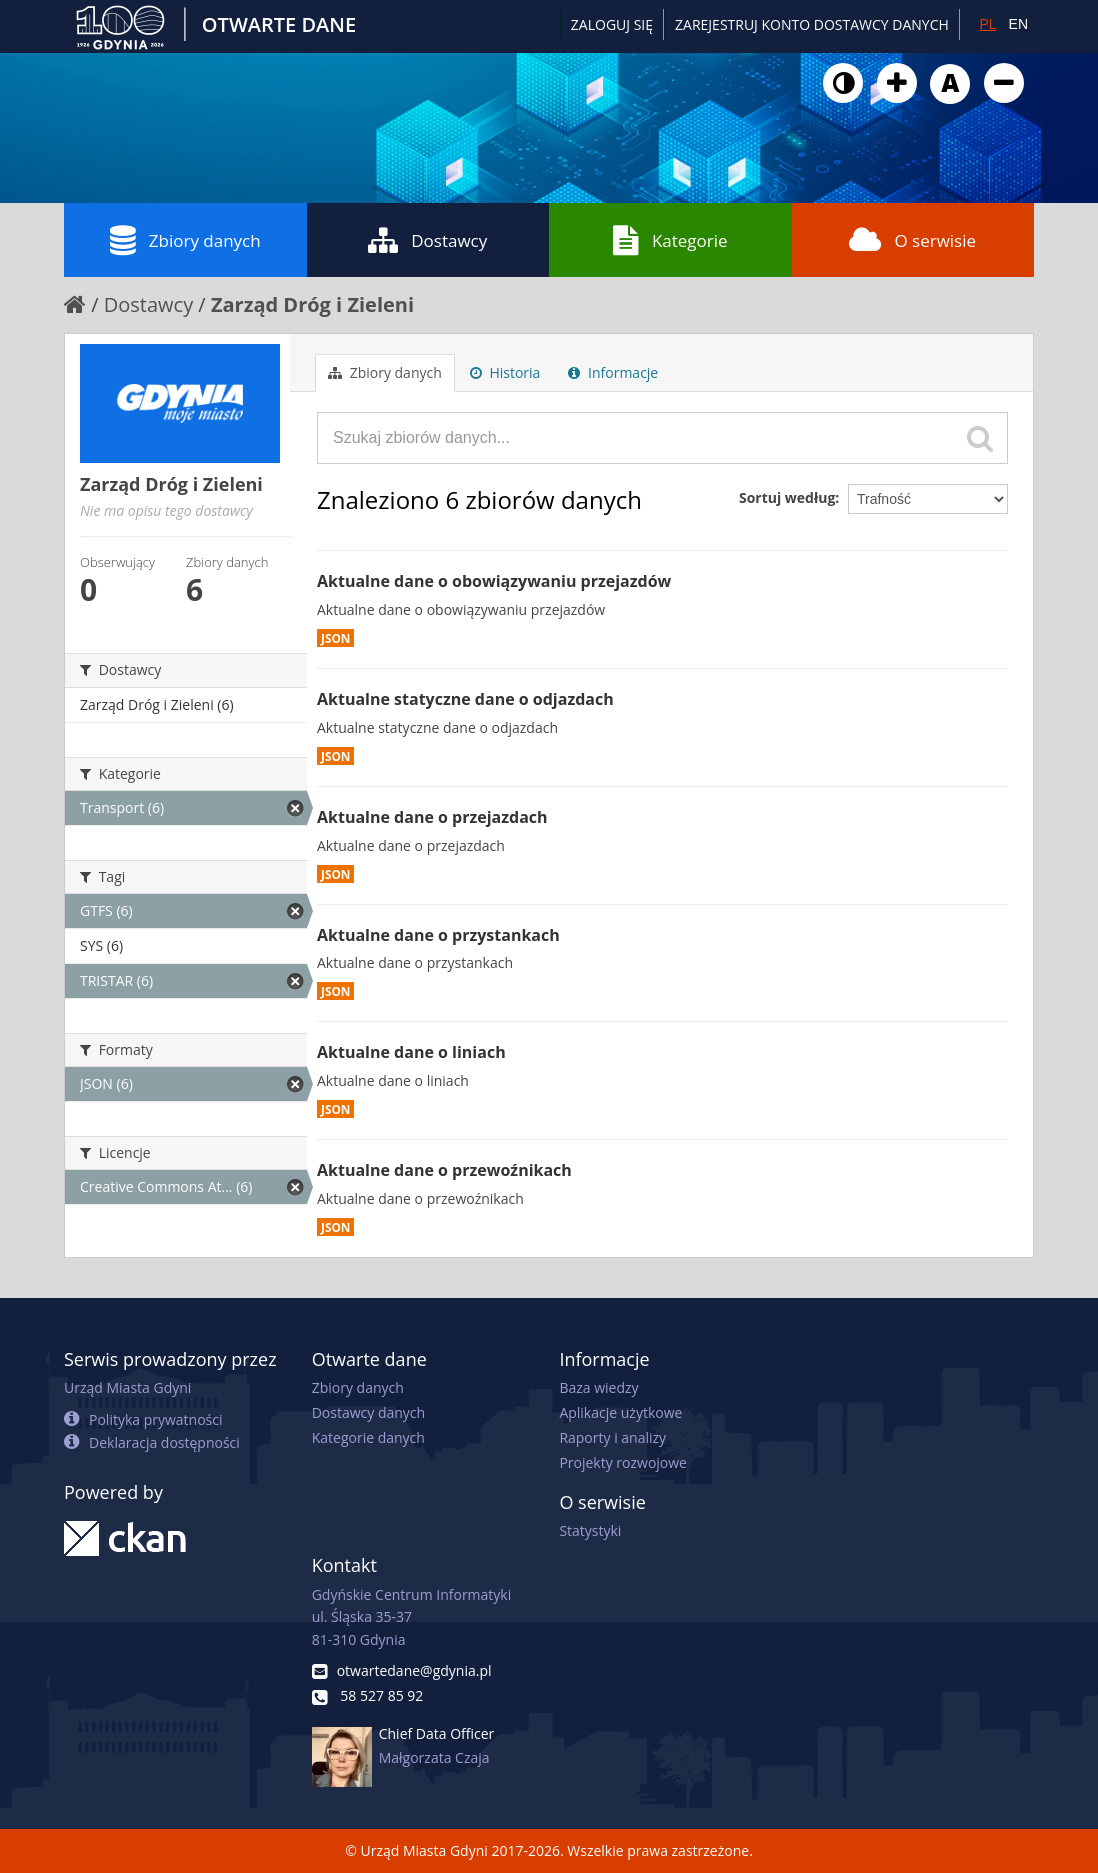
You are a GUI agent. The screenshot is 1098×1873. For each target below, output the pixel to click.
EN (1018, 24)
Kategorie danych (368, 1437)
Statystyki (590, 1530)
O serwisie (912, 240)
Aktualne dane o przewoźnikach (444, 1170)
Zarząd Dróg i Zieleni (312, 304)
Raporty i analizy (612, 1437)
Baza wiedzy (598, 1387)
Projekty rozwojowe (623, 1462)
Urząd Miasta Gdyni (127, 1387)
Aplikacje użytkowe (620, 1412)
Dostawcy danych (368, 1412)
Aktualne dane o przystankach (438, 935)
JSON (335, 638)
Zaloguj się (612, 24)
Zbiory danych (185, 240)
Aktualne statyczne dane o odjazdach (465, 699)
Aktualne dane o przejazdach (432, 817)
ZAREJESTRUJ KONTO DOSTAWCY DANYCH (812, 24)
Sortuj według (787, 497)
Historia (505, 372)
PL (987, 24)
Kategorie (670, 240)
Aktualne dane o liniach (411, 1052)
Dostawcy (427, 240)
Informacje (613, 372)
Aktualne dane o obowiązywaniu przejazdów (494, 581)
